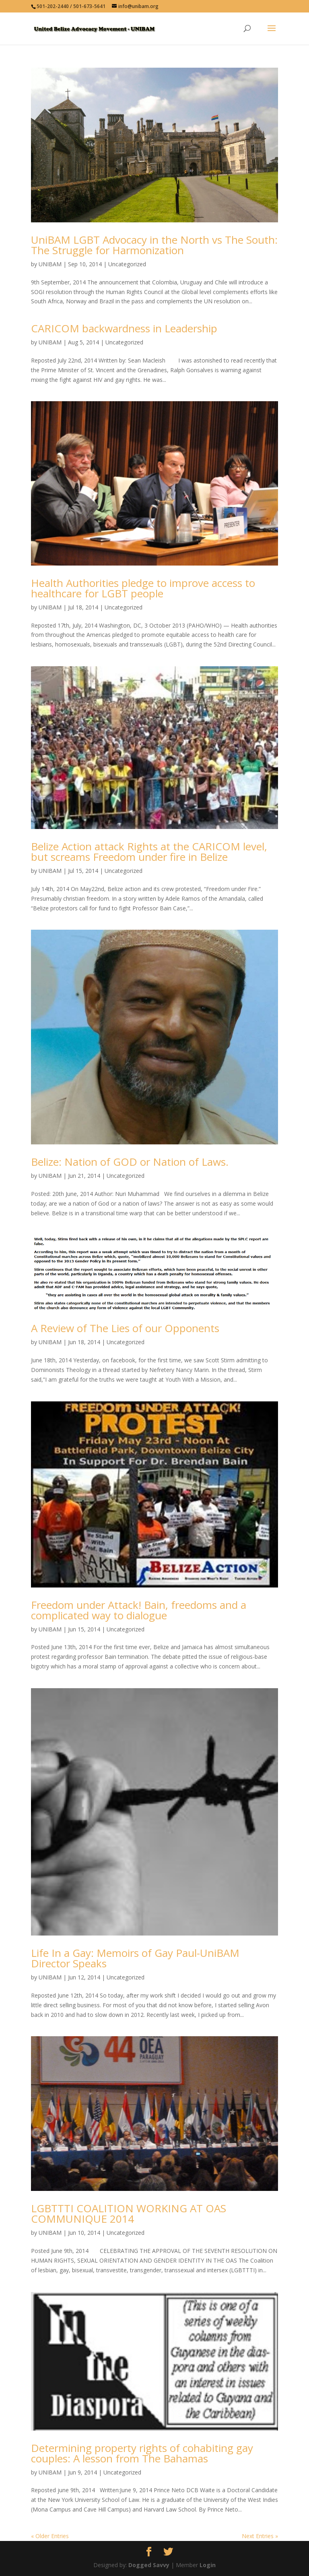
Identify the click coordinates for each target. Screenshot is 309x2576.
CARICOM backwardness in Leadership (124, 328)
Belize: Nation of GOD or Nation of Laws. (130, 1161)
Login (208, 2565)
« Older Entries (50, 2536)
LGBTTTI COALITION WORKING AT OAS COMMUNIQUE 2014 (128, 2213)
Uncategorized (127, 264)
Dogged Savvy (148, 2565)
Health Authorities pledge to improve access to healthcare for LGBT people (143, 588)
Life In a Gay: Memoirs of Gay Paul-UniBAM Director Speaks (135, 1958)
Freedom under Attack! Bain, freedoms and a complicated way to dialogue (138, 1610)
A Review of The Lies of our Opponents (125, 1328)
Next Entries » (260, 2536)
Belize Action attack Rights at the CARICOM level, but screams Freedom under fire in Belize (149, 851)
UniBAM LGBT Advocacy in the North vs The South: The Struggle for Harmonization (154, 244)
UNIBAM (50, 264)
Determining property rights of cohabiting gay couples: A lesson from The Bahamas (142, 2453)
